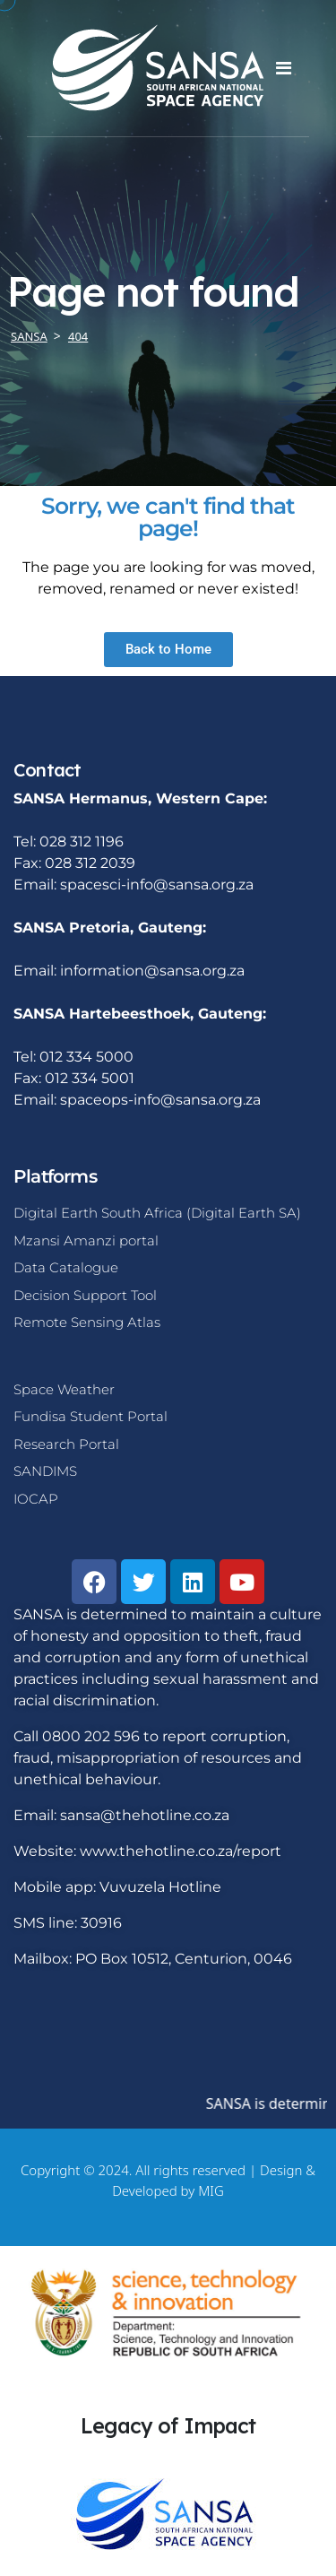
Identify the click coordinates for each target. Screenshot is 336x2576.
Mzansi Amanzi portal (86, 1240)
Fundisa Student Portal (90, 1416)
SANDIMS (45, 1470)
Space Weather (64, 1389)
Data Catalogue (65, 1267)
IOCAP (35, 1498)
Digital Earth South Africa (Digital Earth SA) (157, 1212)
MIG (211, 2190)
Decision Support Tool (85, 1295)
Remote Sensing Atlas (86, 1322)
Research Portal (66, 1444)
